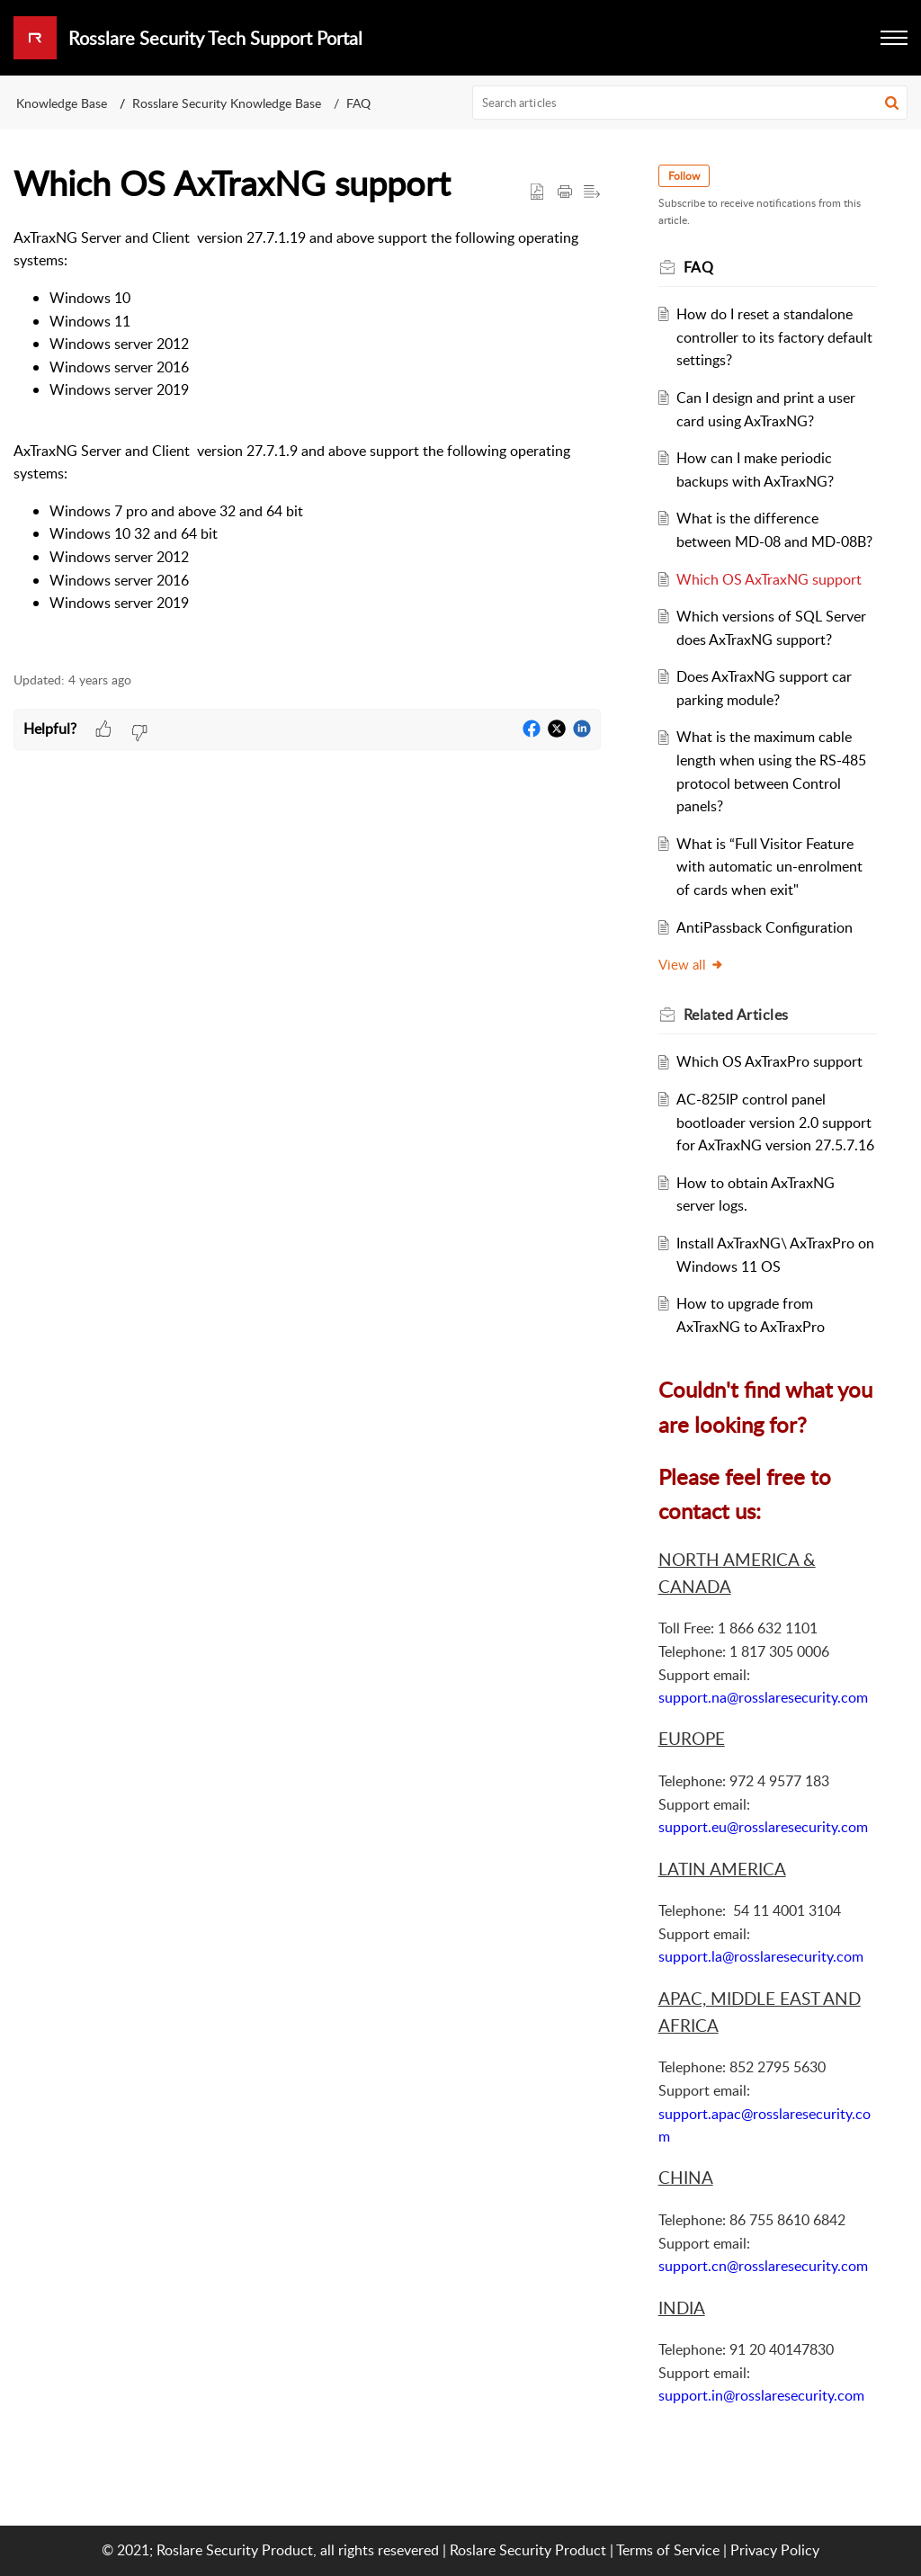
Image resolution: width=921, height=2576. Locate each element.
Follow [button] (684, 175)
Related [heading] (736, 1014)
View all (691, 964)
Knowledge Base (61, 103)
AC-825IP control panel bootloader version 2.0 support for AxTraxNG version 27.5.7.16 (775, 1122)
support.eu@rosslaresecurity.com (763, 1827)
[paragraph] (307, 440)
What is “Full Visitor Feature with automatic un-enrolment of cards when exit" (769, 866)
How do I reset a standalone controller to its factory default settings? (774, 337)
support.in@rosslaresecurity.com (761, 2395)
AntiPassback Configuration (764, 927)
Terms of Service (668, 2550)
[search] (690, 102)
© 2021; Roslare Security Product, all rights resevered (270, 2550)
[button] (892, 102)
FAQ (358, 103)
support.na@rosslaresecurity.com (763, 1697)
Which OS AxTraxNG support (769, 579)
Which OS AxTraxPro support (769, 1061)
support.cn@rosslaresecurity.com (763, 2266)
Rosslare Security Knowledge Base (226, 103)
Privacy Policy (774, 2550)
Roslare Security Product (528, 2550)
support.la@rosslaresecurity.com (760, 1956)
